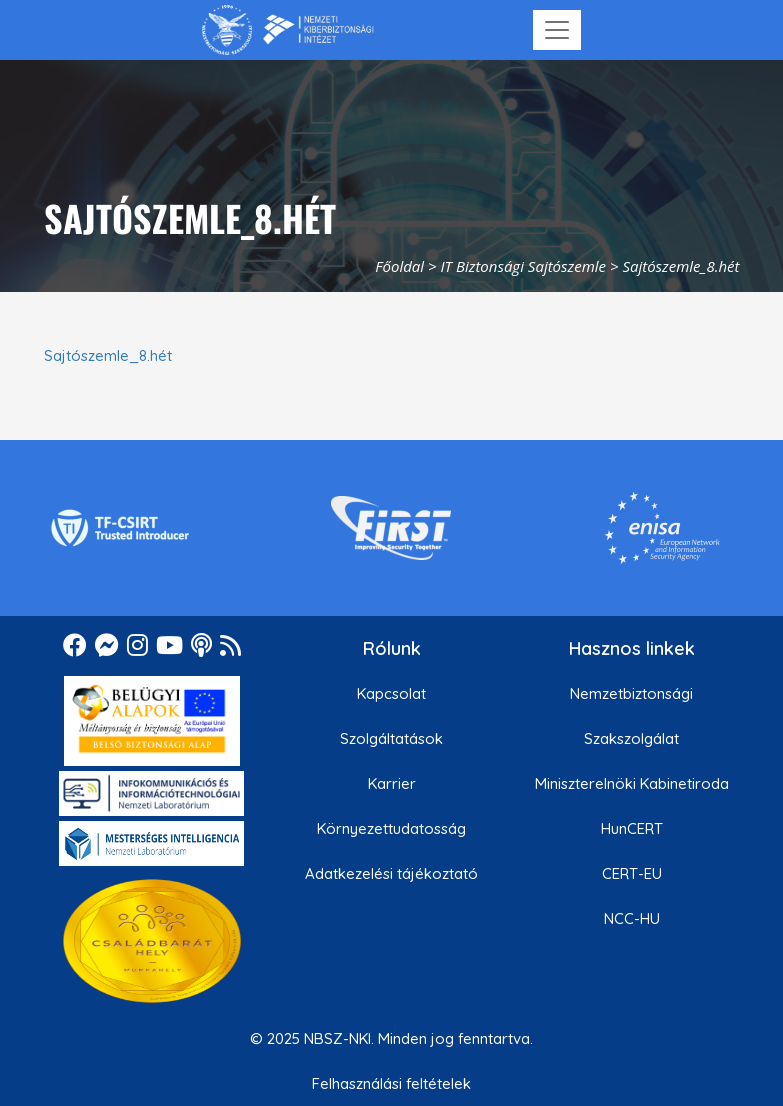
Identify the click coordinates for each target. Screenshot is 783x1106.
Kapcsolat (391, 693)
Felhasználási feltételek (391, 1083)
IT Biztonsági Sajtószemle (523, 266)
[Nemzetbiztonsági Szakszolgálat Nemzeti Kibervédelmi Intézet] (287, 30)
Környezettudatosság (391, 828)
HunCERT (632, 828)
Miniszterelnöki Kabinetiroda (632, 783)
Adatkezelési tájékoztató (391, 873)
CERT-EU (632, 873)
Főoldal (399, 266)
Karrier (392, 783)
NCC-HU (632, 918)
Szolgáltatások (391, 738)
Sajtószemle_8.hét (108, 355)
